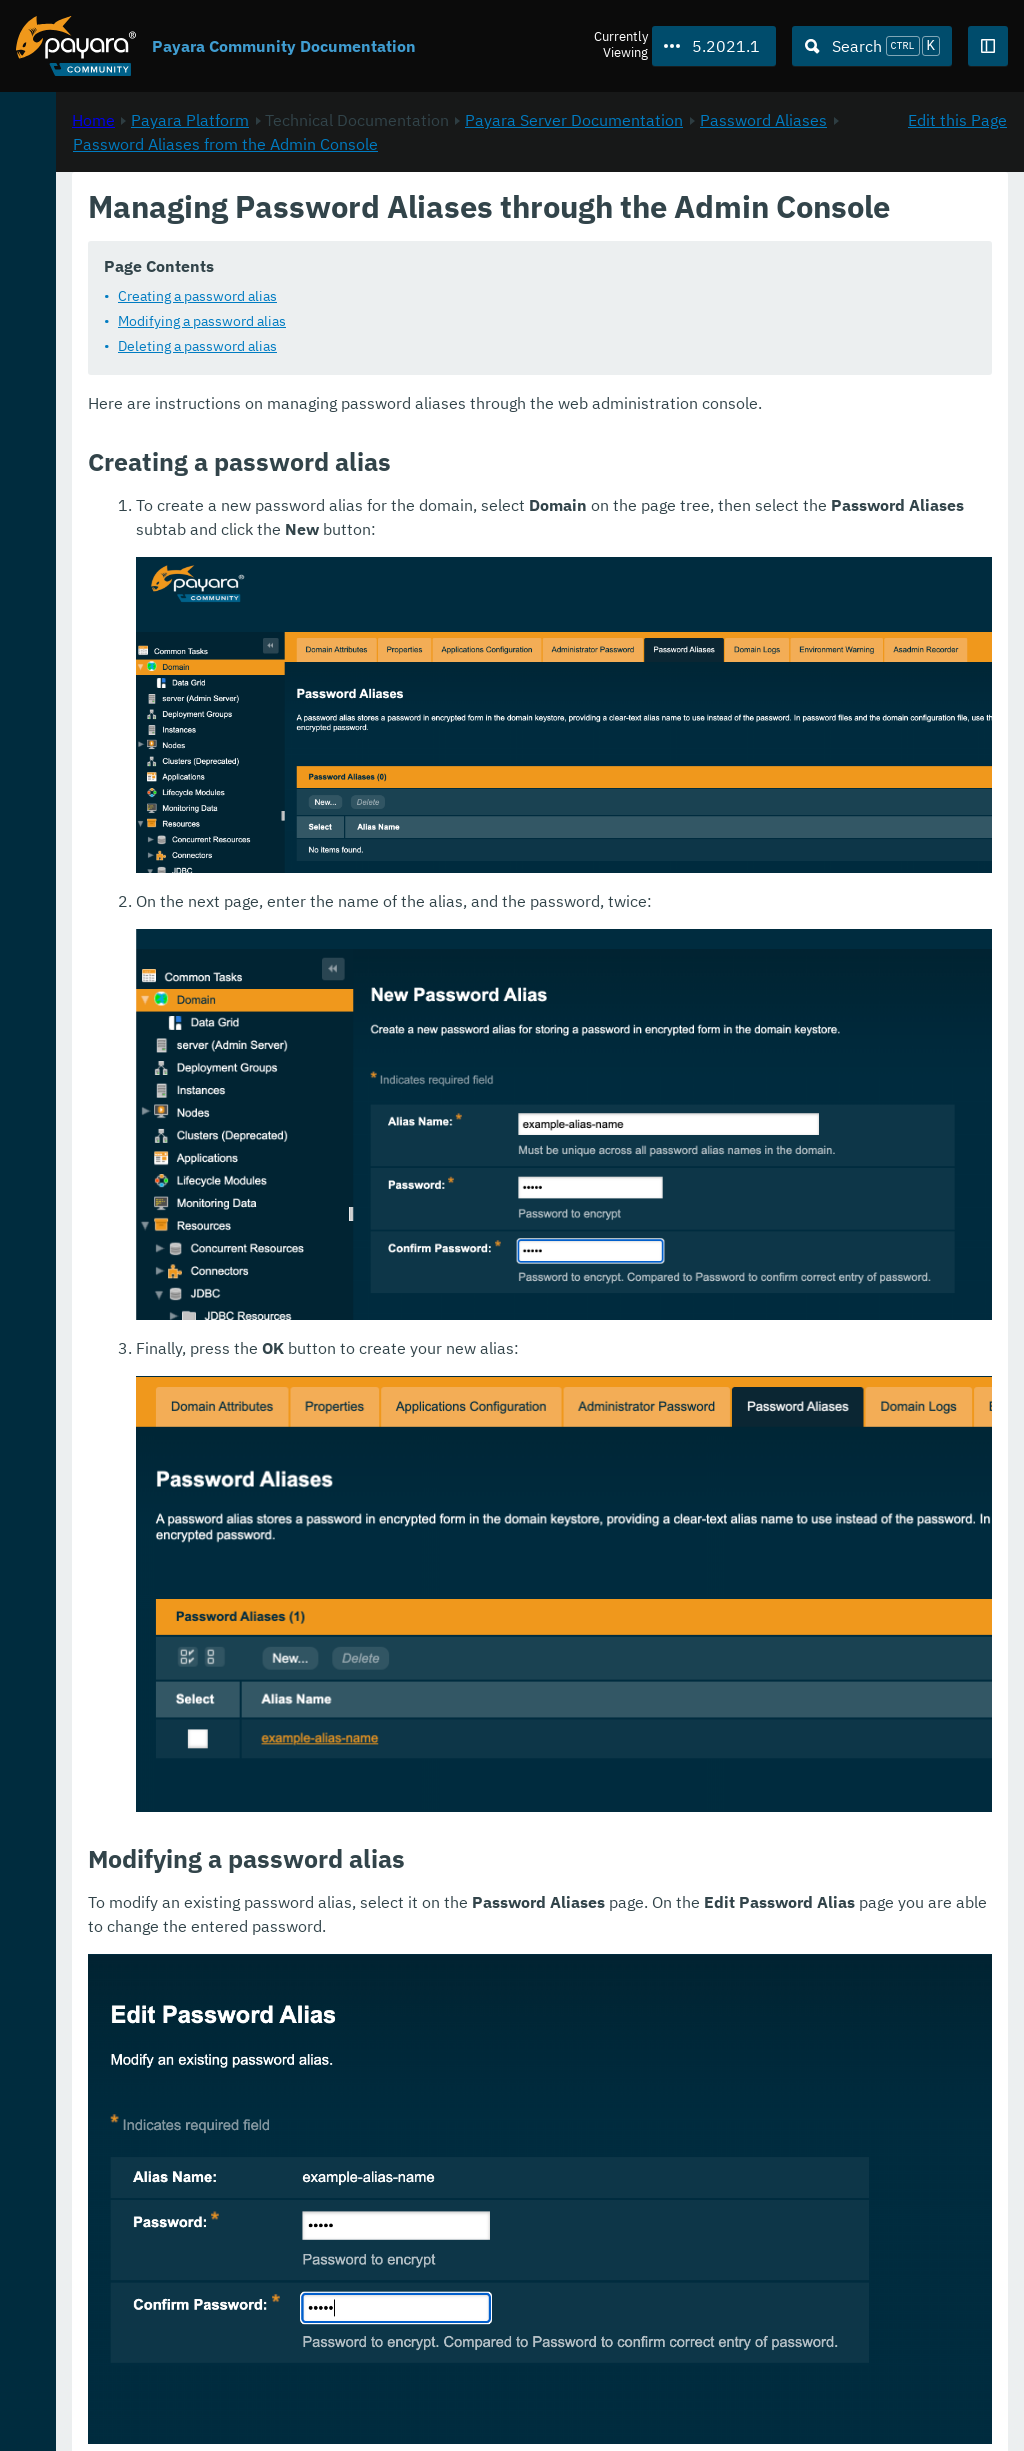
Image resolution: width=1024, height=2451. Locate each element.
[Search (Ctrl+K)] (872, 46)
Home (358, 211)
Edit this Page (957, 211)
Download (247, 2375)
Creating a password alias (462, 358)
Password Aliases (529, 235)
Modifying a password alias (467, 383)
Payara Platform (78, 200)
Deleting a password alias (462, 408)
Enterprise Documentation (193, 2415)
